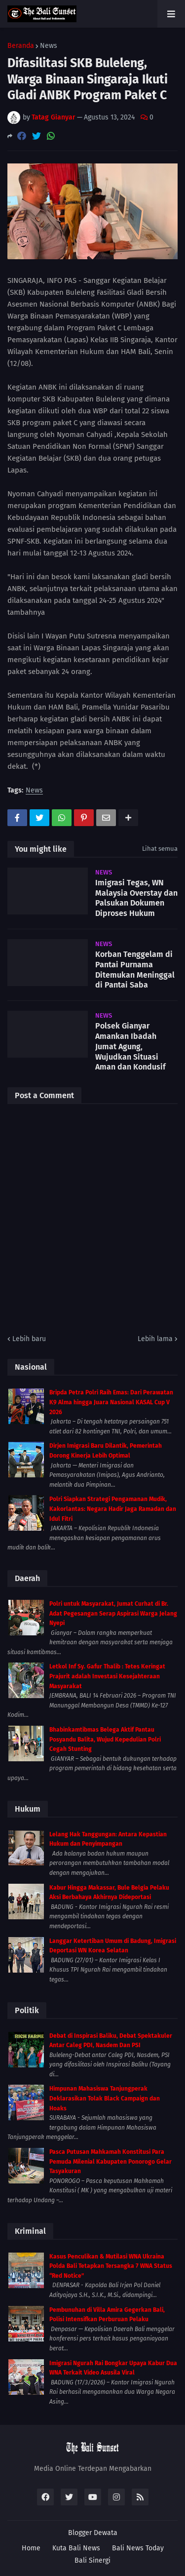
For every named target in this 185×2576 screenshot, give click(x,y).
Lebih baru (29, 1339)
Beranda (20, 45)
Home (31, 2548)
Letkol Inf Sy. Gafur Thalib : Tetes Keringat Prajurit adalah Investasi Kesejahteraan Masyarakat (107, 1676)
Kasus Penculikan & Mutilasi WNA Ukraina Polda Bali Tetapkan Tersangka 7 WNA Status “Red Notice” (110, 2266)
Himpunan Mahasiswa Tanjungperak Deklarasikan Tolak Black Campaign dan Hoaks (104, 2098)
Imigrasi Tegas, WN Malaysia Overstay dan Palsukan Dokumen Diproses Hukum (136, 898)
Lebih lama (155, 1339)
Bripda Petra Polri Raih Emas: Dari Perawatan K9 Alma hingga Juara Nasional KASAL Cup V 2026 (111, 1402)
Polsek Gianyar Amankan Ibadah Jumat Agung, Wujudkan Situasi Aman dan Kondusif (130, 1046)
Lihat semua (160, 848)
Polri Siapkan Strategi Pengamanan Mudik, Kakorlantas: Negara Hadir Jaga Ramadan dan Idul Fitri (112, 1509)
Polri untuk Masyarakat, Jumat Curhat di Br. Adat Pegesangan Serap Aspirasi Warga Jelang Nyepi (113, 1613)
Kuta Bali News (76, 2548)
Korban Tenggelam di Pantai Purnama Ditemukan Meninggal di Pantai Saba (135, 970)
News (48, 45)
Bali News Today (138, 2548)
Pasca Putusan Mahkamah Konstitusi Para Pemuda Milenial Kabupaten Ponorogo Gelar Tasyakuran (110, 2161)
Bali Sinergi (92, 2560)
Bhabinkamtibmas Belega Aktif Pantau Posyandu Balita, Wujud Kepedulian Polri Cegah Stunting (105, 1739)
